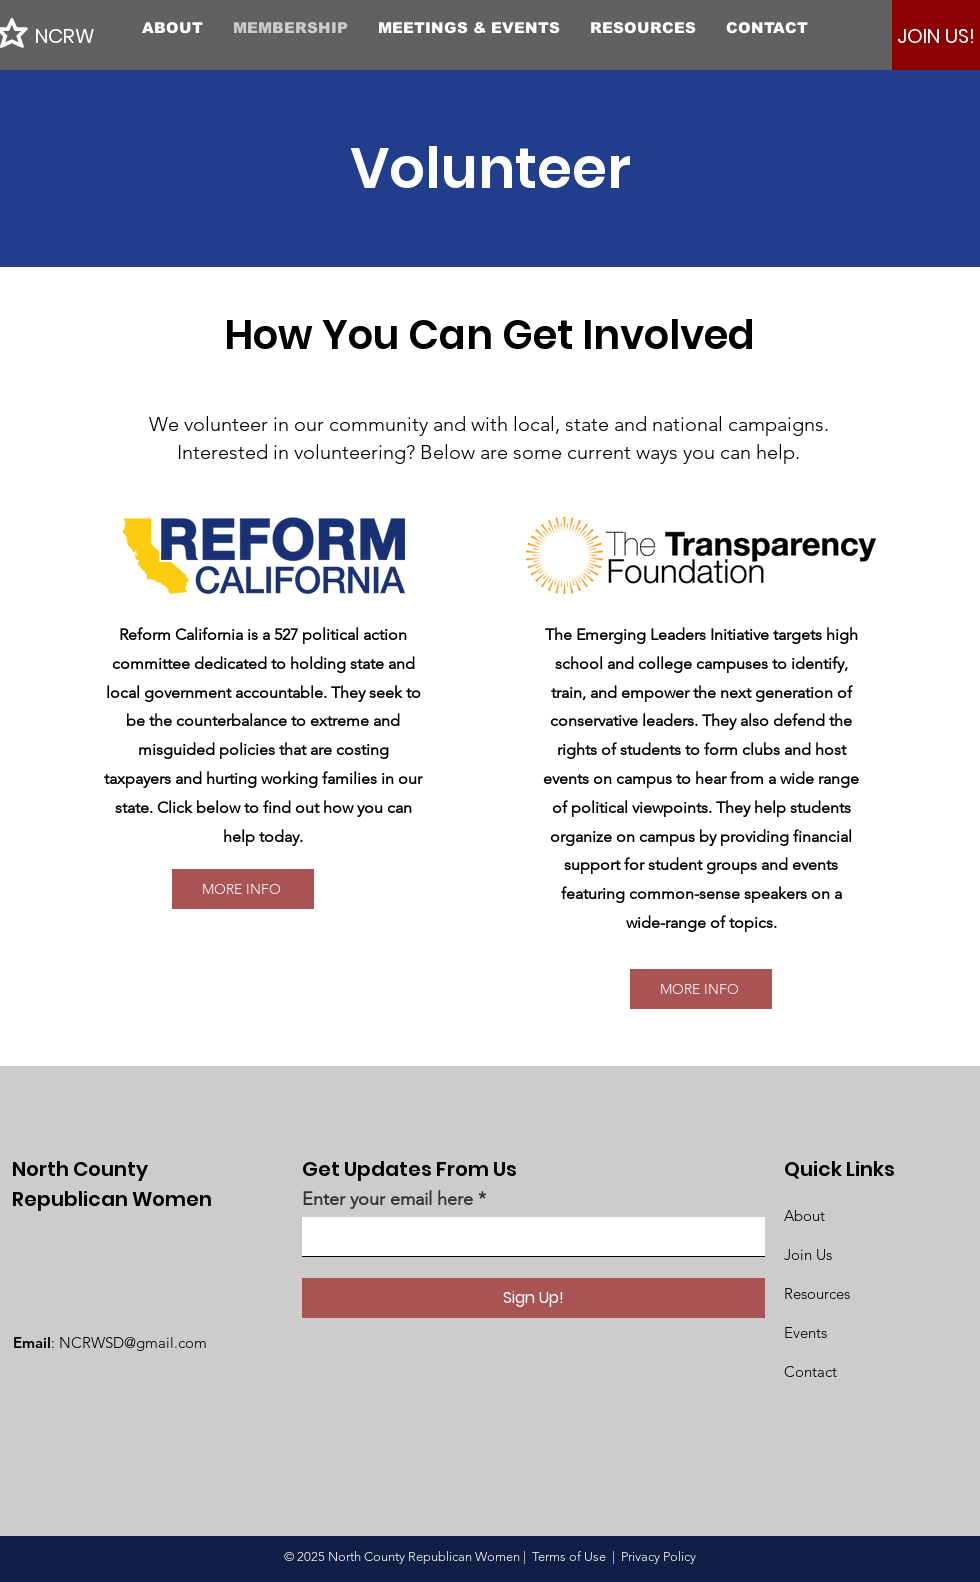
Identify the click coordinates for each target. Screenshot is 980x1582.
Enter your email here (387, 1199)
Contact (810, 1371)
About (804, 1215)
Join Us (808, 1254)
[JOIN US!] (936, 36)
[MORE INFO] (243, 889)
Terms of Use (569, 1556)
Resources (817, 1293)
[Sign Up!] (533, 1298)
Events (805, 1332)
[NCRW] (125, 35)
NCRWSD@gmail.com (133, 1342)
